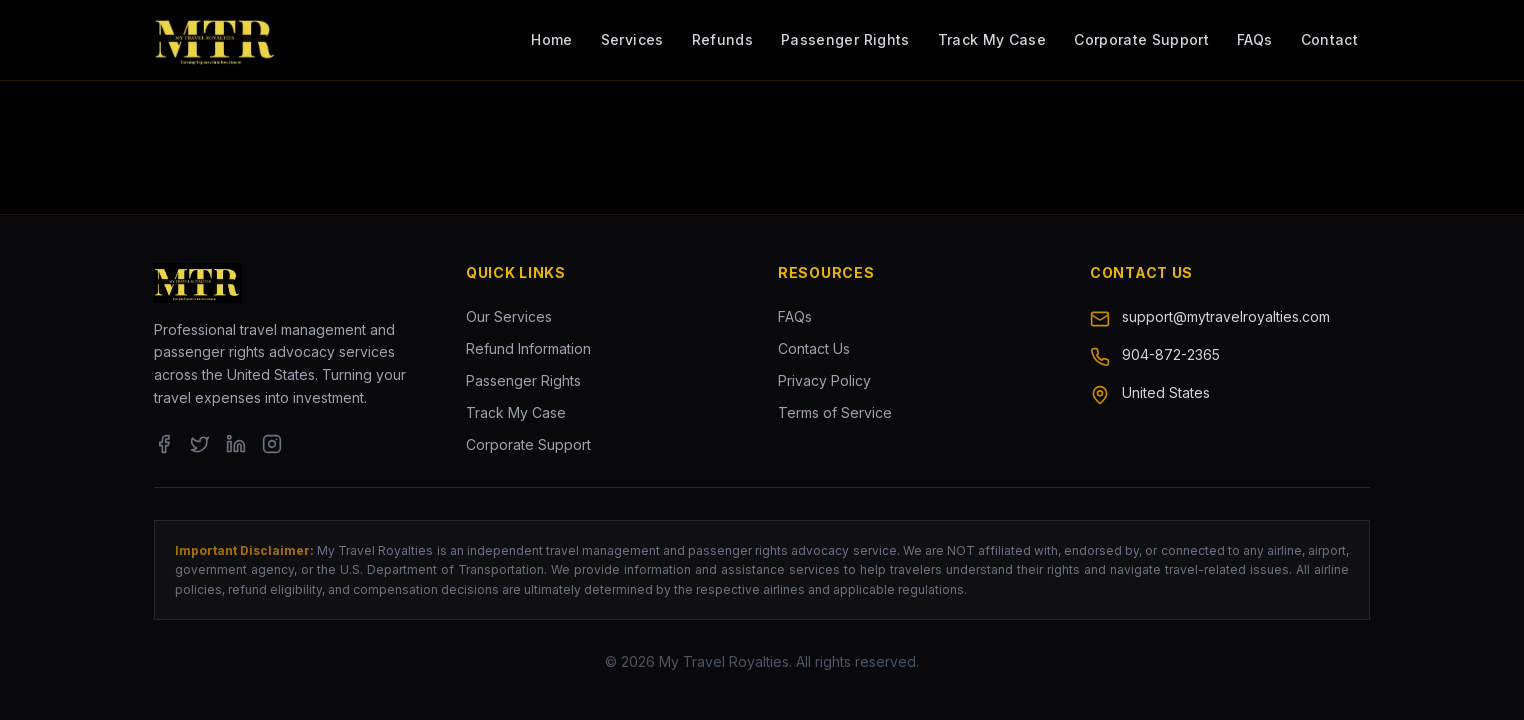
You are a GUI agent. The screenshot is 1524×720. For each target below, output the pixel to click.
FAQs (1254, 39)
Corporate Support (1141, 39)
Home (551, 39)
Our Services (509, 316)
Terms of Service (835, 412)
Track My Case (992, 39)
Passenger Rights (845, 39)
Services (632, 39)
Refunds (722, 39)
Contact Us (814, 348)
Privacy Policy (824, 380)
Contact (1329, 39)
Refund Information (528, 348)
